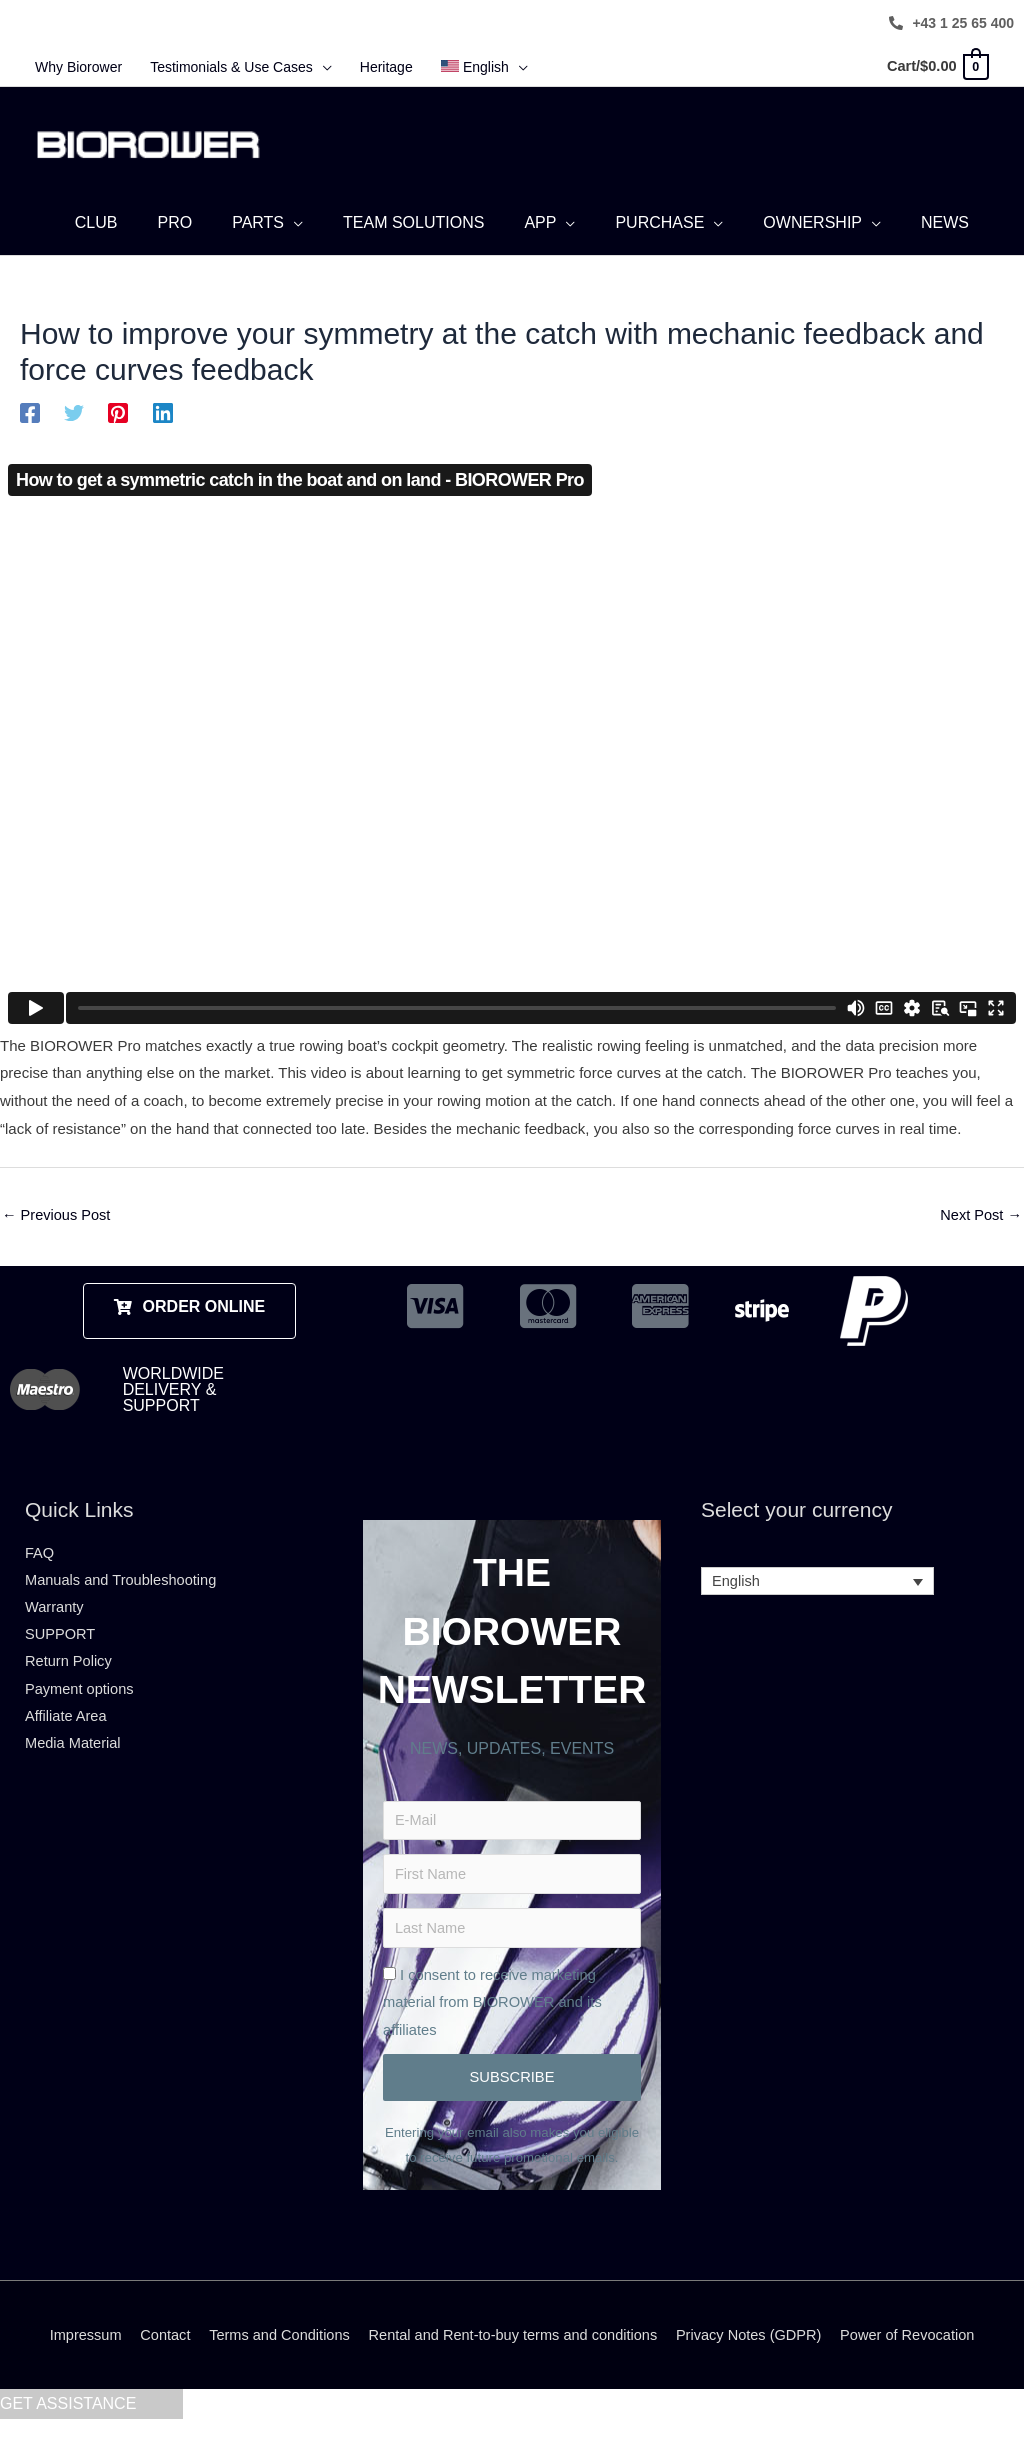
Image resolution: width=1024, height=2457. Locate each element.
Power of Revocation (919, 2372)
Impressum (73, 2372)
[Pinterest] (118, 416)
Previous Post (58, 1218)
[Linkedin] (163, 416)
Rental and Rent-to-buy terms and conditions (513, 2372)
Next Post (980, 1218)
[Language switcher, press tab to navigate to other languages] (817, 1586)
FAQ (40, 1557)
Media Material (74, 1752)
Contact (155, 2372)
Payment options (81, 1696)
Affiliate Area (67, 1724)
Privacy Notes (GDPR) (756, 2372)
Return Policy (69, 1669)
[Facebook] (30, 416)
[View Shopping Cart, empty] (935, 66)
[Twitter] (74, 416)
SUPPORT (61, 1641)
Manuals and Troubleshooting (123, 1585)
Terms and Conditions (272, 2372)
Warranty (55, 1613)
